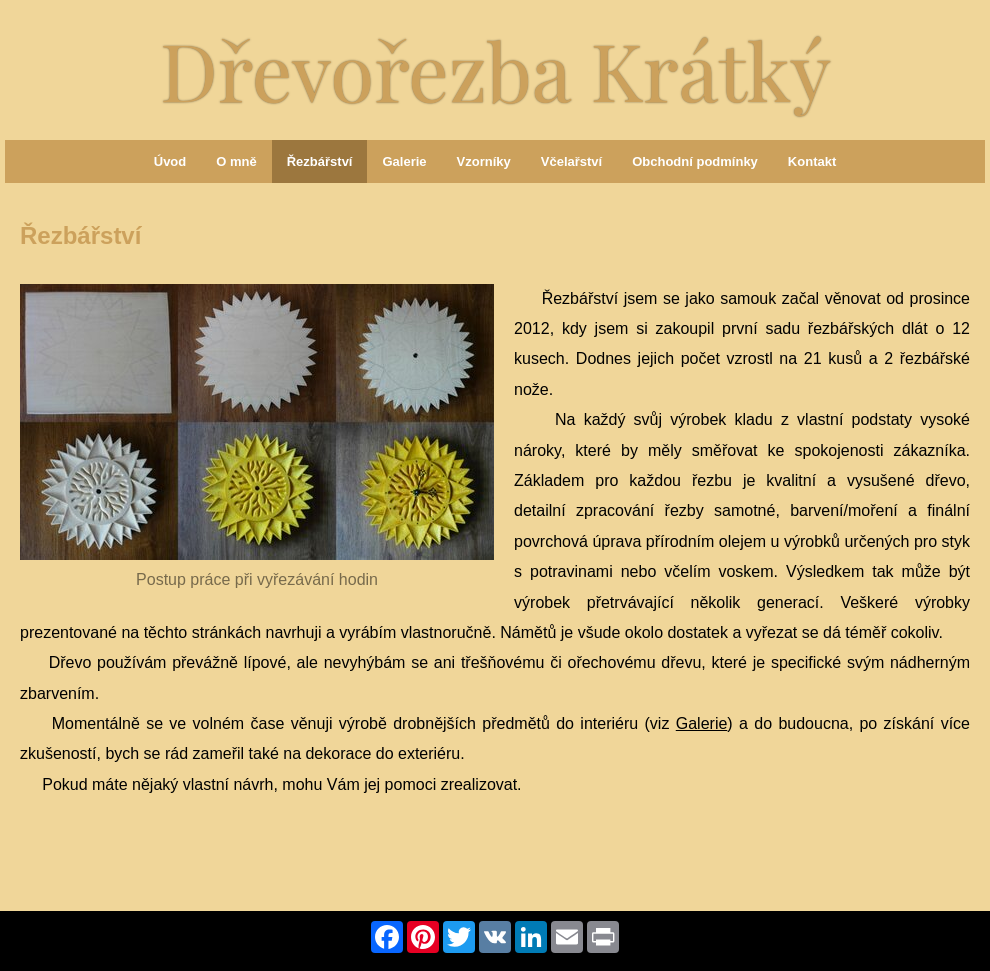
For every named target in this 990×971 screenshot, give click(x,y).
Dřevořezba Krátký (495, 68)
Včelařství (571, 161)
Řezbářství (320, 161)
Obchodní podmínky (695, 161)
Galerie (702, 723)
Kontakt (812, 161)
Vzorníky (484, 161)
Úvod (170, 161)
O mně (236, 161)
